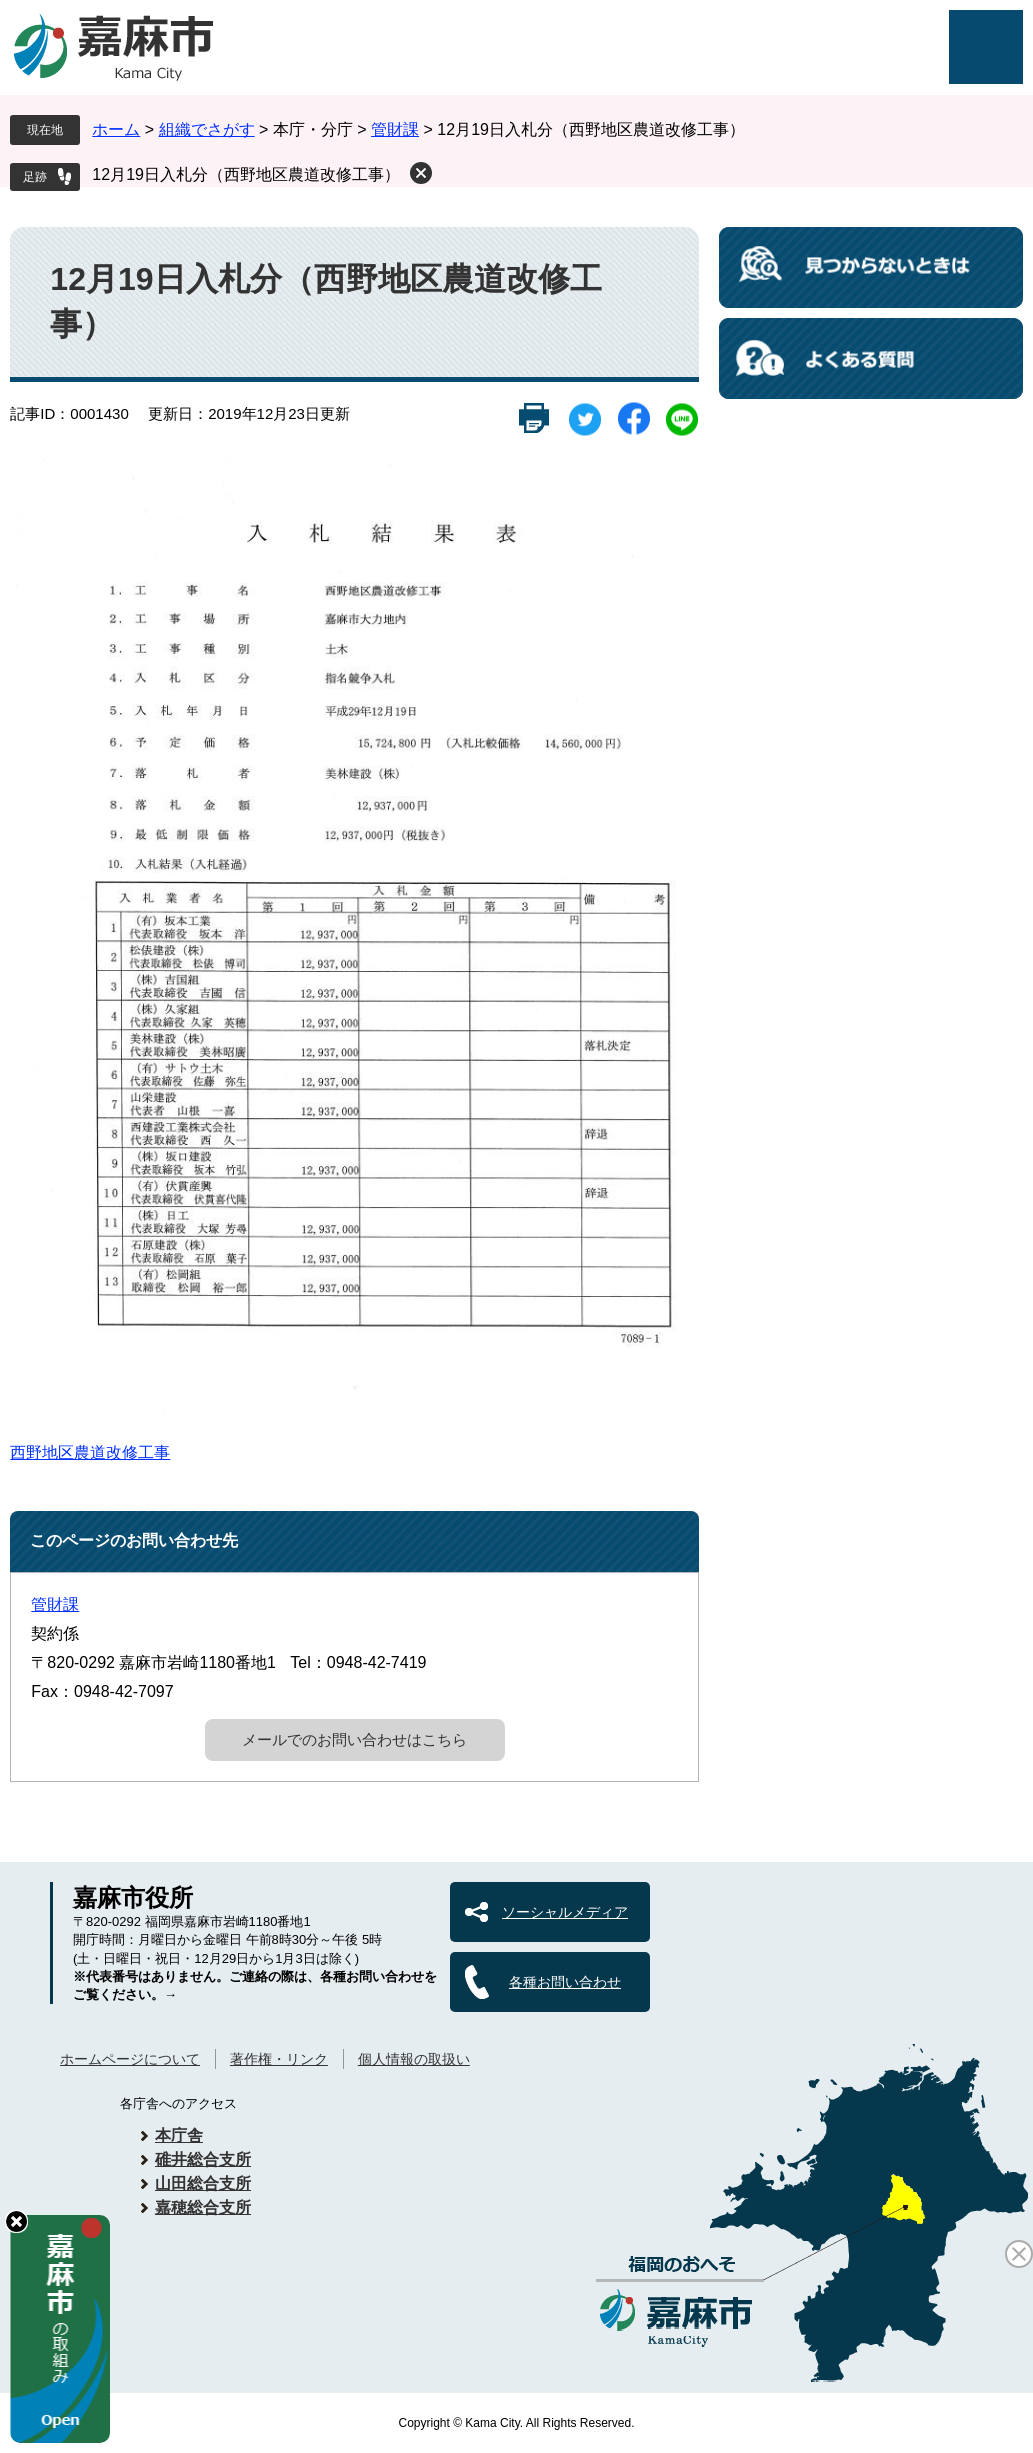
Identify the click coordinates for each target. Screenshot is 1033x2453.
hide (16, 2221)
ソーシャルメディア (565, 1912)
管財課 (395, 129)
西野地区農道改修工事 (90, 1452)
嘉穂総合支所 (203, 2207)
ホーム (116, 129)
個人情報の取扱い (414, 2059)
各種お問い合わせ (565, 1982)
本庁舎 (179, 2135)
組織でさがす (207, 129)
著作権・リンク (279, 2059)
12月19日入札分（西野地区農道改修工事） (246, 174)
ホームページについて (130, 2059)
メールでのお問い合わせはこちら (354, 1739)
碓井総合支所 (203, 2159)
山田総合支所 (203, 2183)
